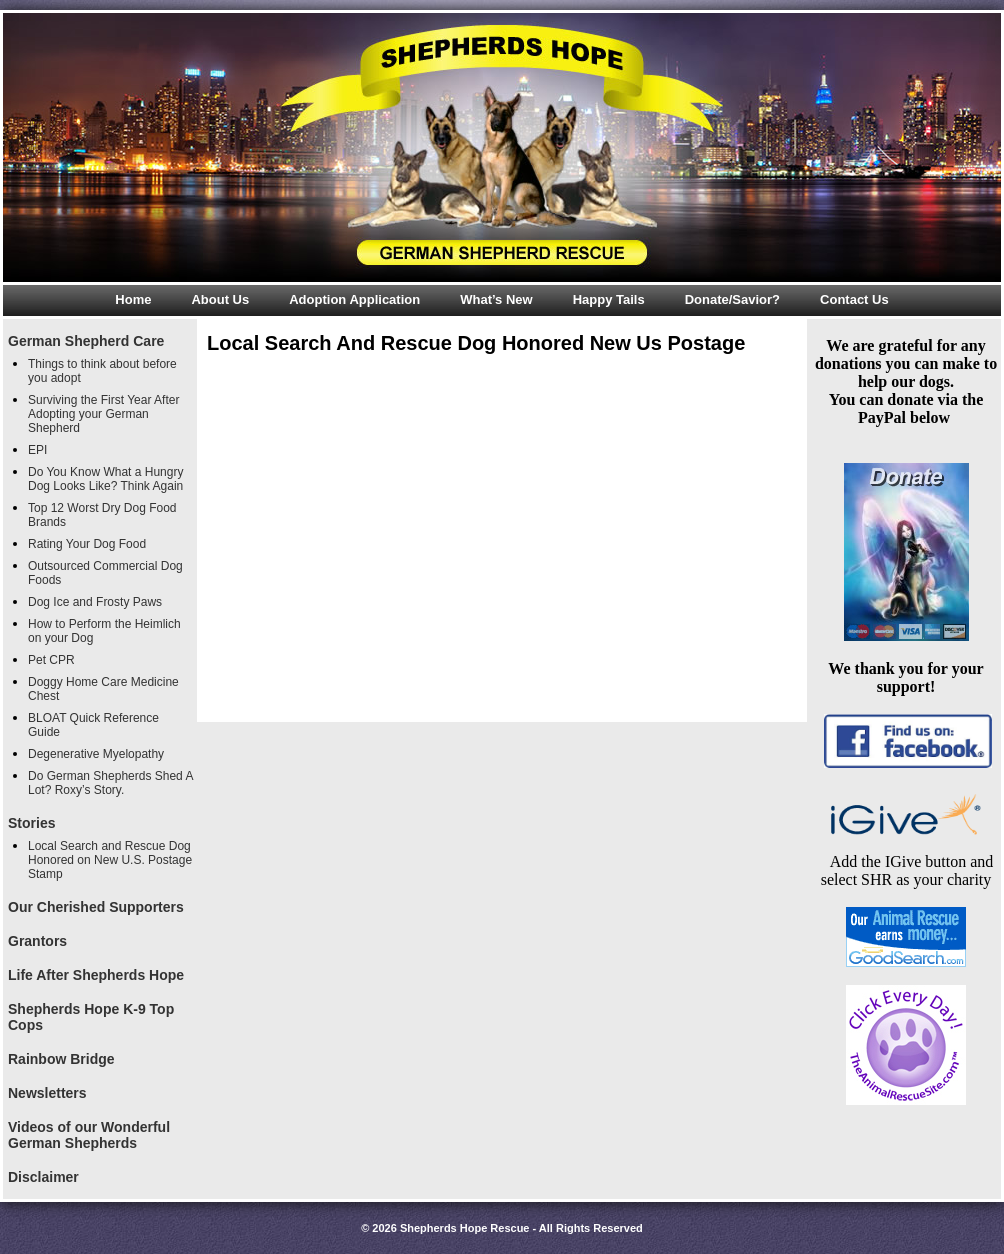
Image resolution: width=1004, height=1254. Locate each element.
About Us (220, 299)
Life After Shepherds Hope (96, 975)
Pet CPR (51, 660)
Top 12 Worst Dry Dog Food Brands (102, 515)
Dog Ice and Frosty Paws (95, 602)
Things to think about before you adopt (102, 371)
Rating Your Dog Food (87, 544)
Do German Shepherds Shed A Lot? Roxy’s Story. (110, 783)
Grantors (37, 941)
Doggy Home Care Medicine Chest (103, 689)
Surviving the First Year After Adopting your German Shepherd (103, 414)
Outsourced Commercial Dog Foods (105, 573)
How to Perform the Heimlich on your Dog (104, 631)
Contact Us (854, 299)
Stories (31, 823)
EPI (37, 450)
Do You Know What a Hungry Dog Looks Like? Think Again (105, 479)
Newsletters (47, 1093)
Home (133, 299)
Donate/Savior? (732, 299)
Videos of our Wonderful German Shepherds (89, 1135)
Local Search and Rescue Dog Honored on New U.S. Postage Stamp (110, 860)
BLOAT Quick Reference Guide (93, 725)
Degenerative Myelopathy (96, 754)
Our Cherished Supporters (96, 907)
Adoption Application (354, 299)
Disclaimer (43, 1177)
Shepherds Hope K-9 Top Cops (91, 1017)
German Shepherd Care (86, 341)
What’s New (496, 299)
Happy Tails (609, 299)
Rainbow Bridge (61, 1059)
